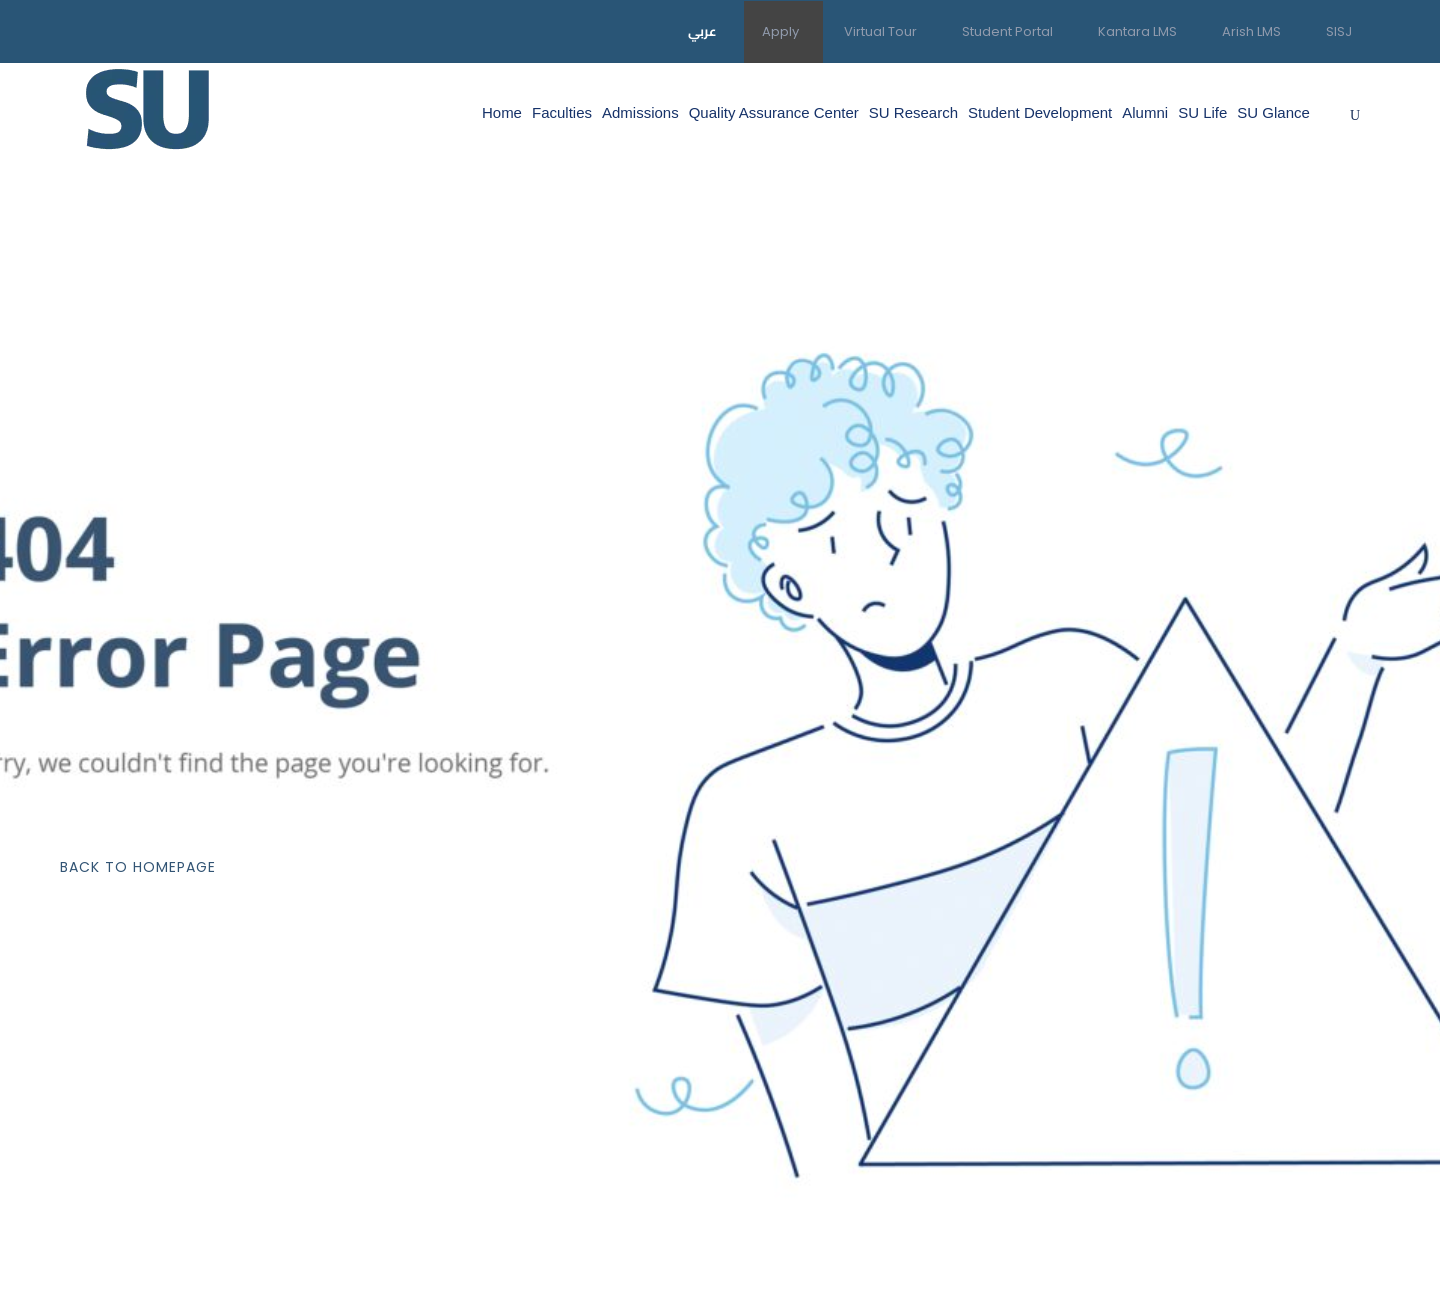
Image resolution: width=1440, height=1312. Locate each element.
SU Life (1202, 112)
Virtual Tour (880, 31)
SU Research (913, 112)
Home (502, 112)
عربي (702, 31)
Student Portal (1007, 31)
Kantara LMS (1137, 31)
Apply (780, 31)
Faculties (562, 112)
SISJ (1339, 31)
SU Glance (1273, 112)
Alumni (1145, 112)
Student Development (1040, 112)
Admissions (640, 112)
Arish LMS (1251, 31)
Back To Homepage (138, 867)
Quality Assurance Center (774, 112)
